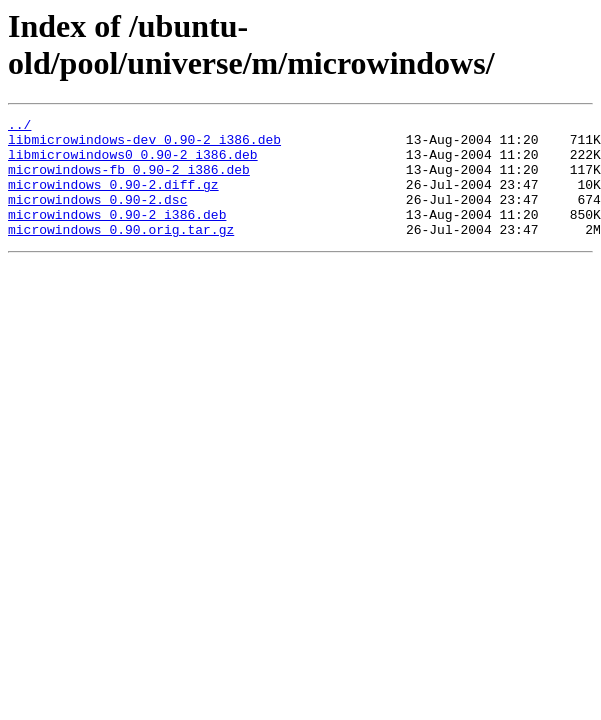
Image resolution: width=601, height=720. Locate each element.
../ (19, 127)
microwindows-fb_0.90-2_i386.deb (129, 181)
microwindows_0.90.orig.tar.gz (121, 253)
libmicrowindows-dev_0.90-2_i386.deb (144, 145)
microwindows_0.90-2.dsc (97, 217)
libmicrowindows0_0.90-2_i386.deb (133, 163)
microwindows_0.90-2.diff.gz (113, 199)
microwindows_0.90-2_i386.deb (117, 235)
